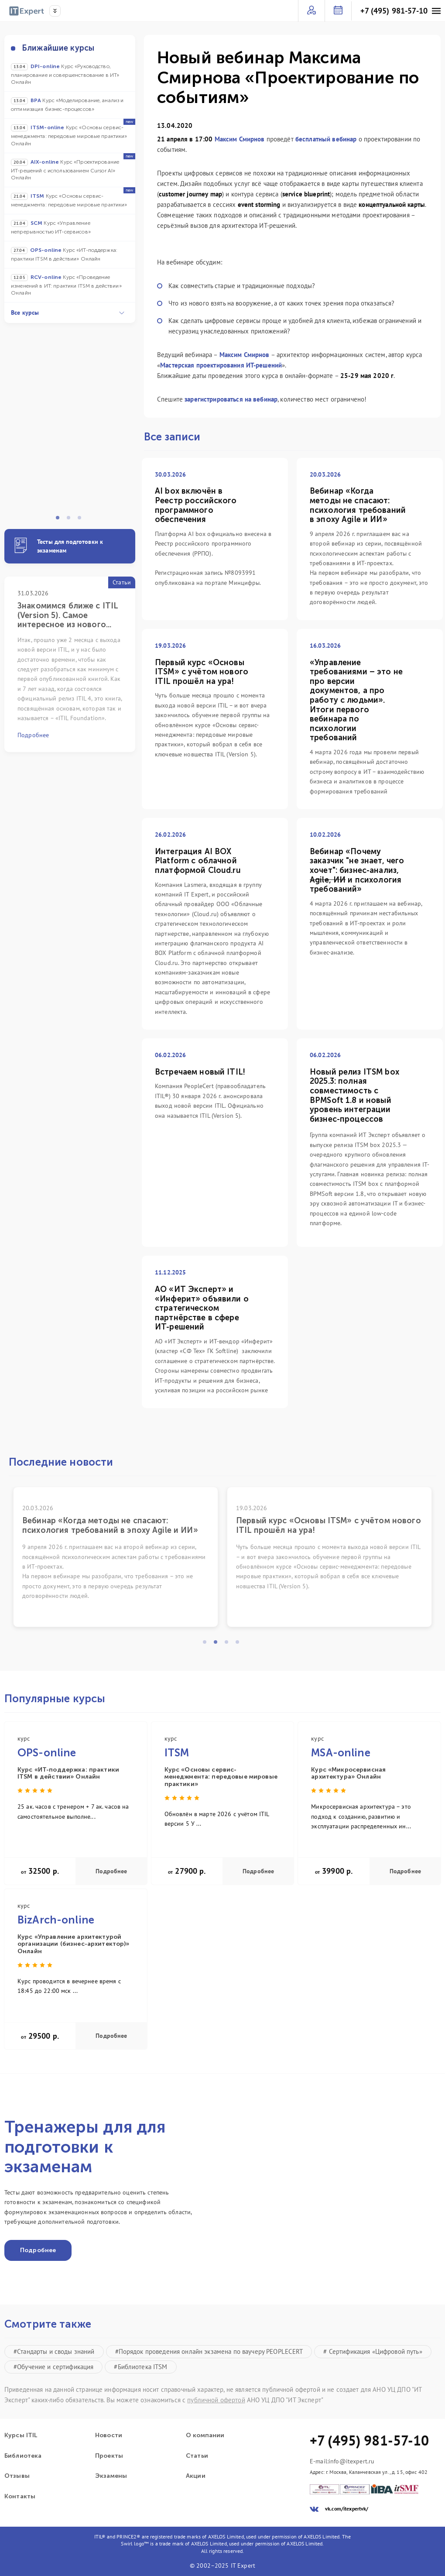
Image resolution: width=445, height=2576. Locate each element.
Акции (195, 2476)
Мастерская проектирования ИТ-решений (221, 365)
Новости (108, 2435)
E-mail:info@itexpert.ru (342, 2461)
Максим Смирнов (240, 139)
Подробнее (111, 1871)
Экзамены (111, 2476)
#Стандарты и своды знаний (54, 2351)
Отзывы (17, 2476)
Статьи (197, 2455)
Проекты (109, 2455)
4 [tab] (240, 1644)
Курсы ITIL (20, 2435)
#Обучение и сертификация (53, 2367)
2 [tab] (71, 520)
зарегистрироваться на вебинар (231, 399)
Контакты (19, 2496)
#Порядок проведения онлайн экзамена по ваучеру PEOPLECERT (209, 2351)
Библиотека (22, 2455)
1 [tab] (60, 520)
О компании (205, 2435)
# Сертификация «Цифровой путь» (372, 2351)
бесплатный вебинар (326, 139)
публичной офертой (216, 2400)
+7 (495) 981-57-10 (394, 11)
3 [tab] (82, 520)
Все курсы (67, 312)
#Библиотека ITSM (140, 2367)
